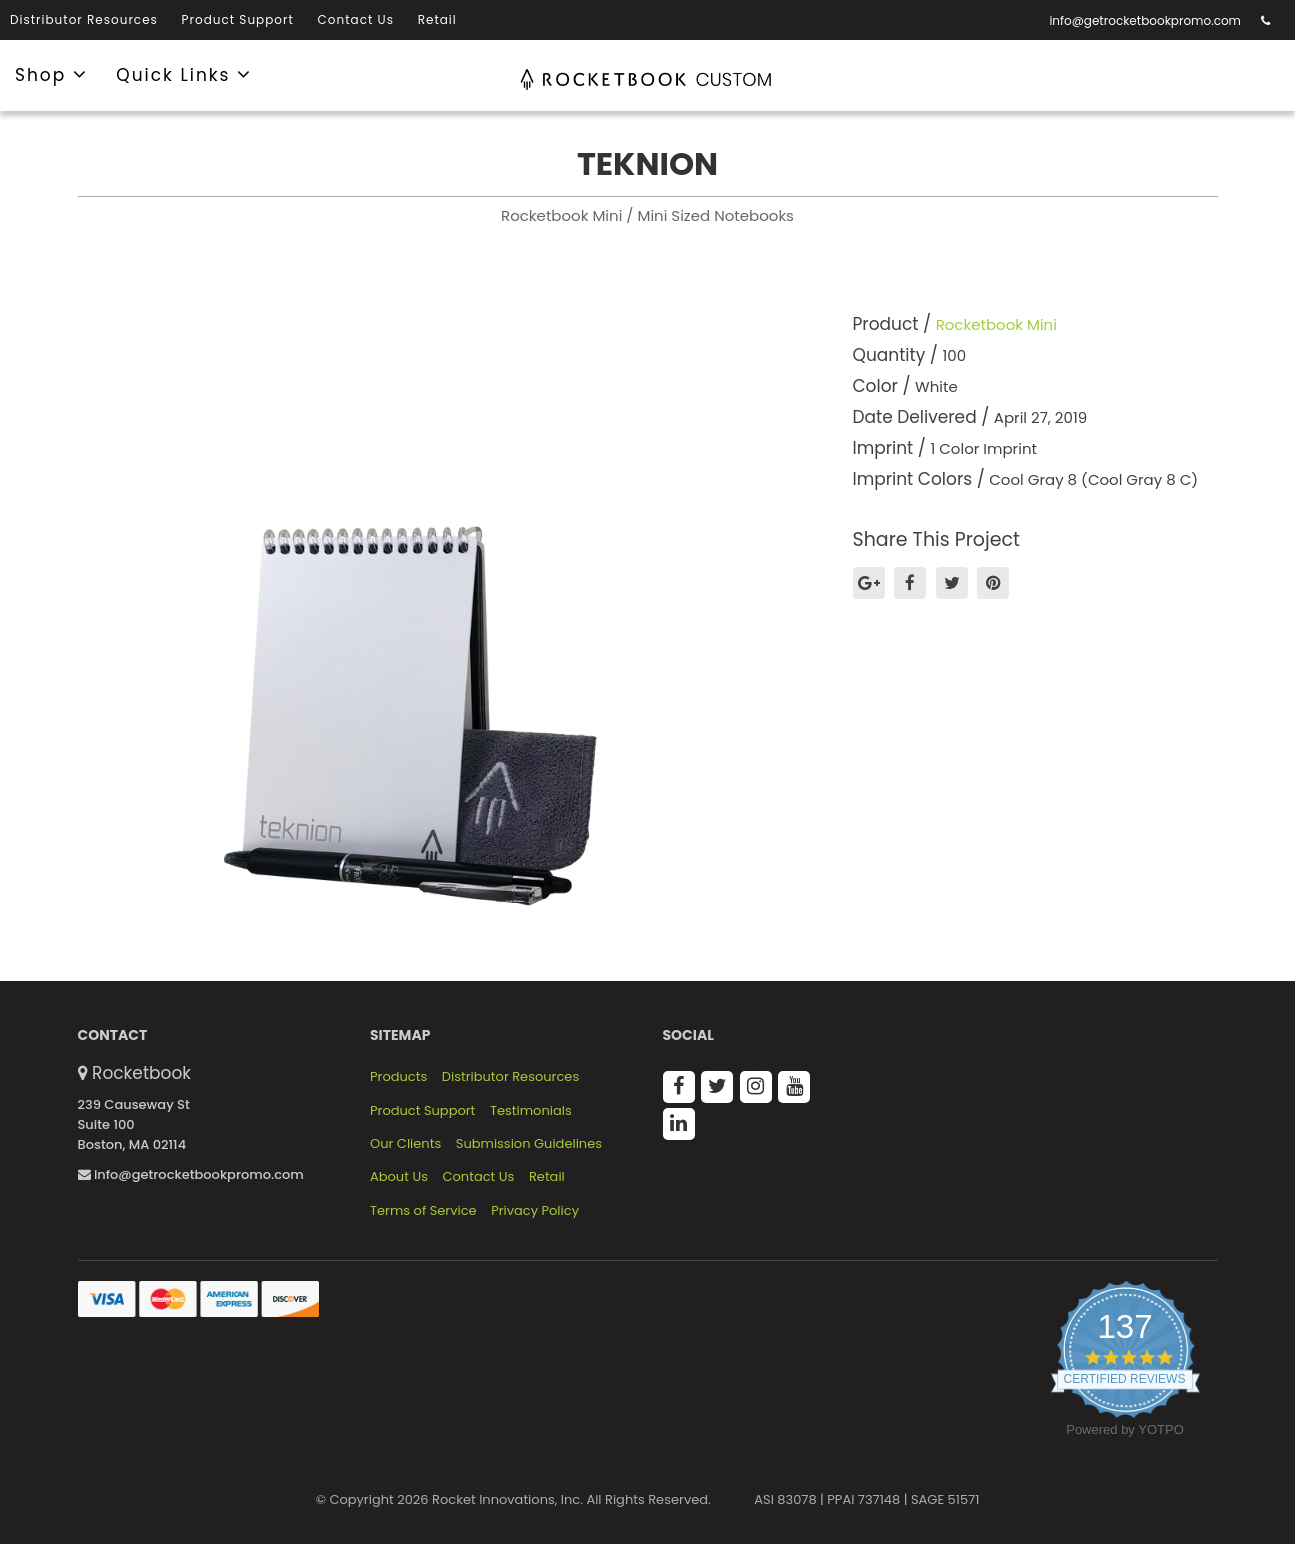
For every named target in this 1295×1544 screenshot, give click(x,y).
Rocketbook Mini (996, 324)
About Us (399, 1177)
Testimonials (531, 1111)
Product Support (238, 19)
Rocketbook (141, 1073)
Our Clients (405, 1144)
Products (398, 1077)
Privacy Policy (535, 1211)
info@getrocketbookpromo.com (1145, 20)
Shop (51, 74)
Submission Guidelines (529, 1144)
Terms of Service (423, 1211)
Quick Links (184, 74)
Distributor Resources (84, 19)
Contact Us (356, 19)
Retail (437, 19)
